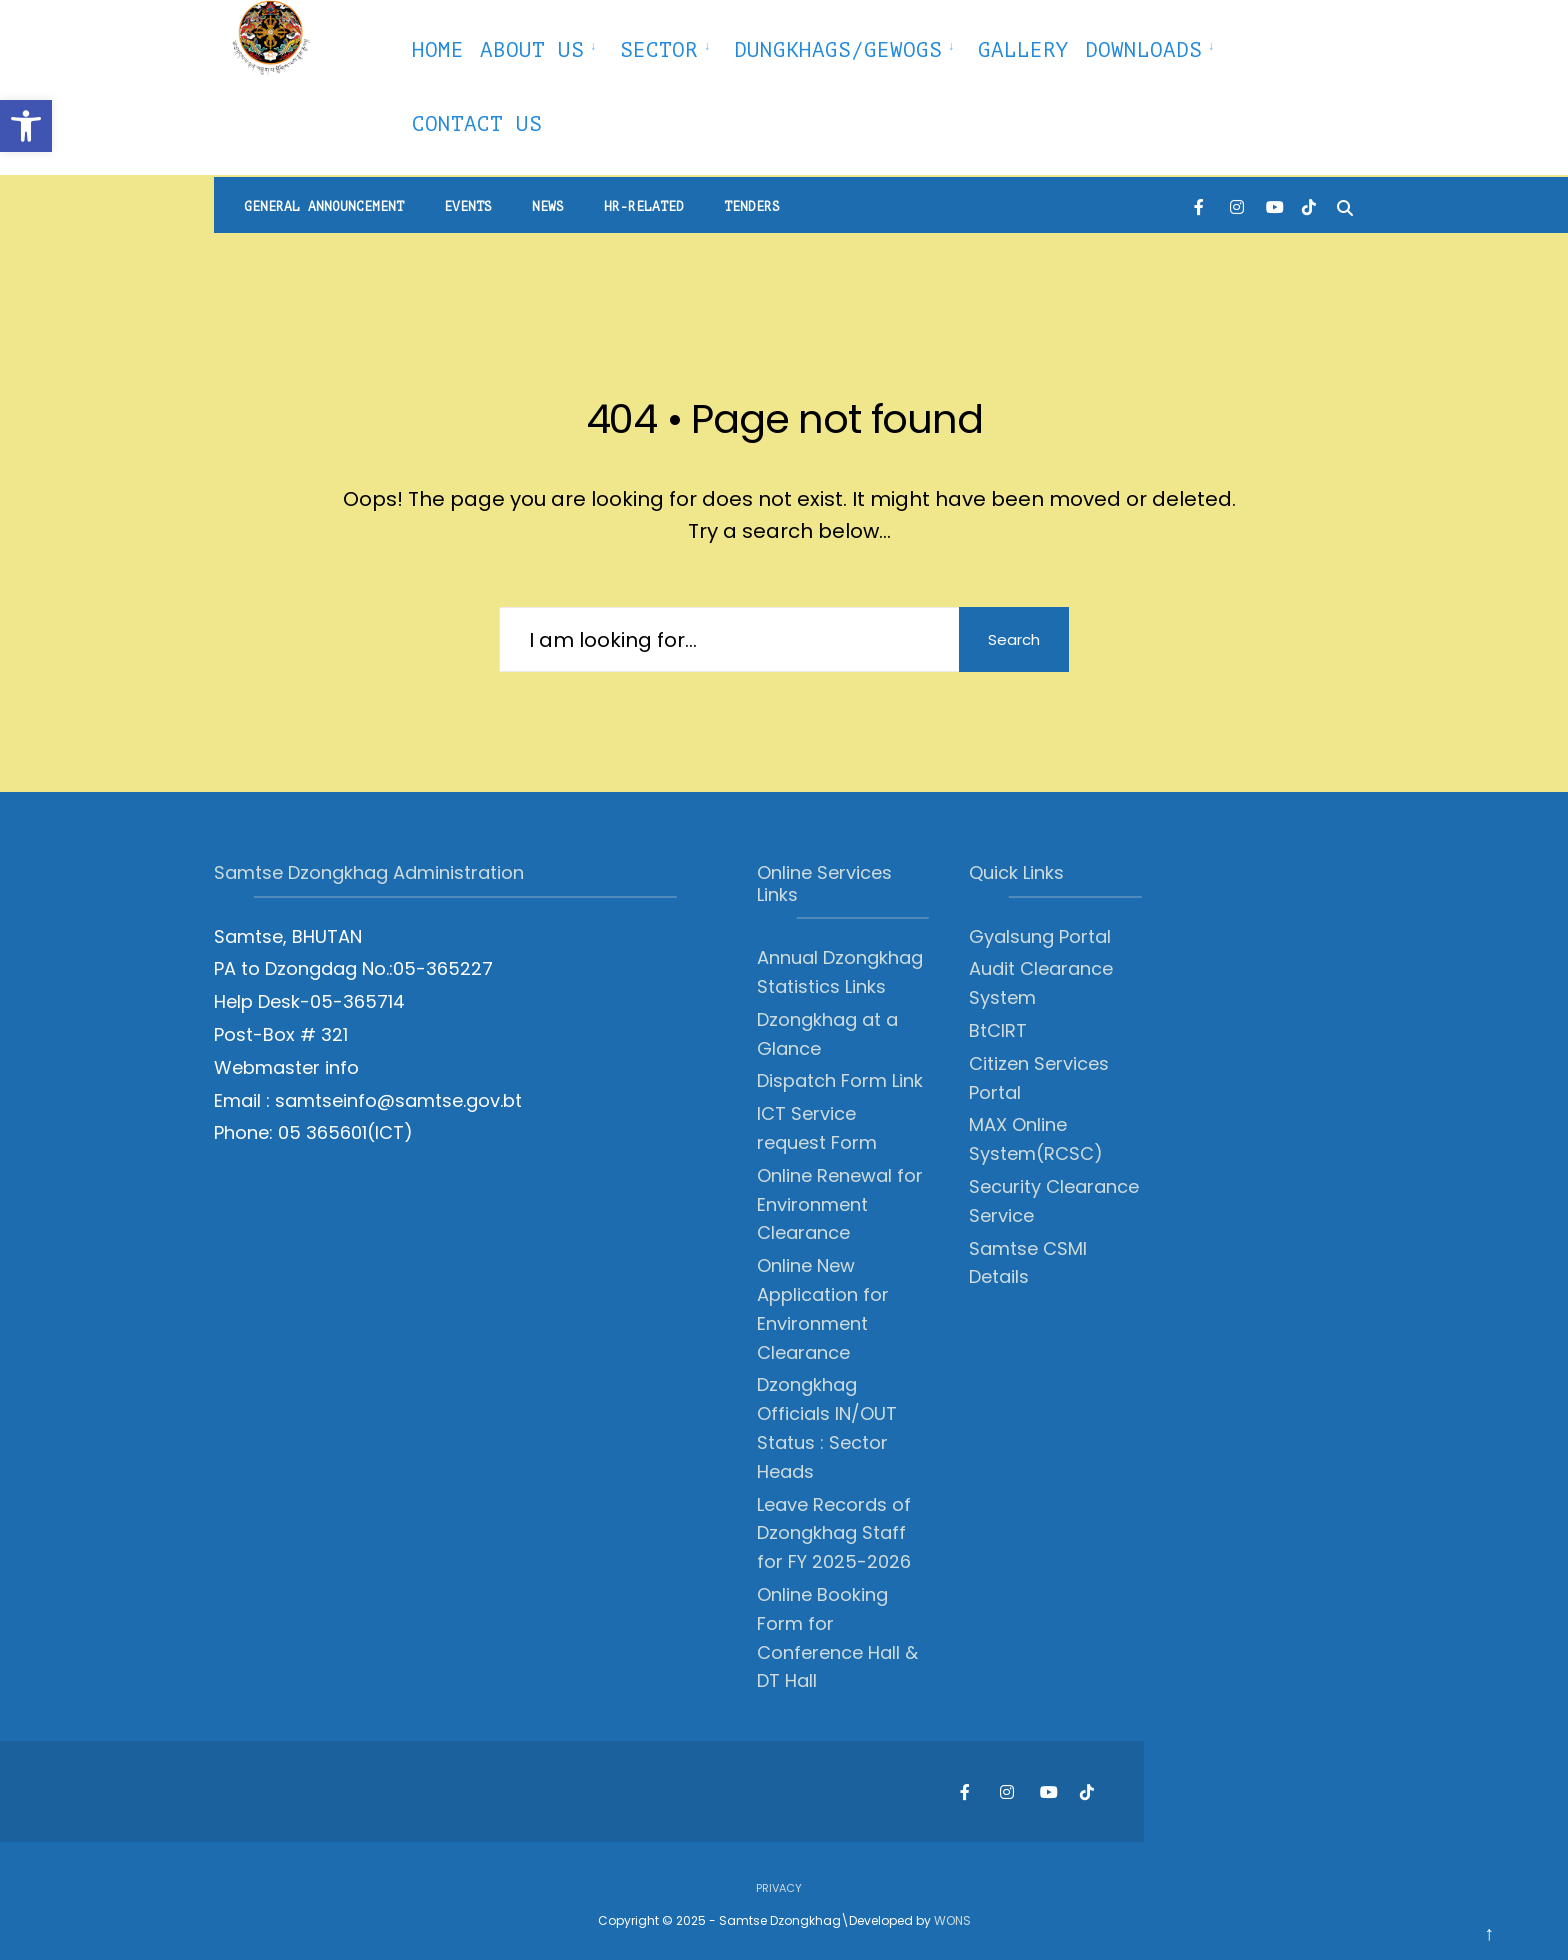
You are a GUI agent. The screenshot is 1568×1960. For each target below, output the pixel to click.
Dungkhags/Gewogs (838, 50)
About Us (532, 50)
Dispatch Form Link (840, 1080)
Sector (659, 50)
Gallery (1023, 50)
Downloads (1143, 50)
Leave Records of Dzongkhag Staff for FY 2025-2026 (834, 1533)
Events (468, 206)
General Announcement (324, 206)
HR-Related (644, 206)
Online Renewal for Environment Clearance (840, 1204)
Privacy (779, 1888)
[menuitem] (542, 47)
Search (1014, 639)
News (548, 206)
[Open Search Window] (1345, 205)
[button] (26, 126)
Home (438, 50)
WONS (952, 1920)
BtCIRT (998, 1030)
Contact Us (477, 124)
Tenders (752, 206)
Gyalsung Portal (1040, 936)
